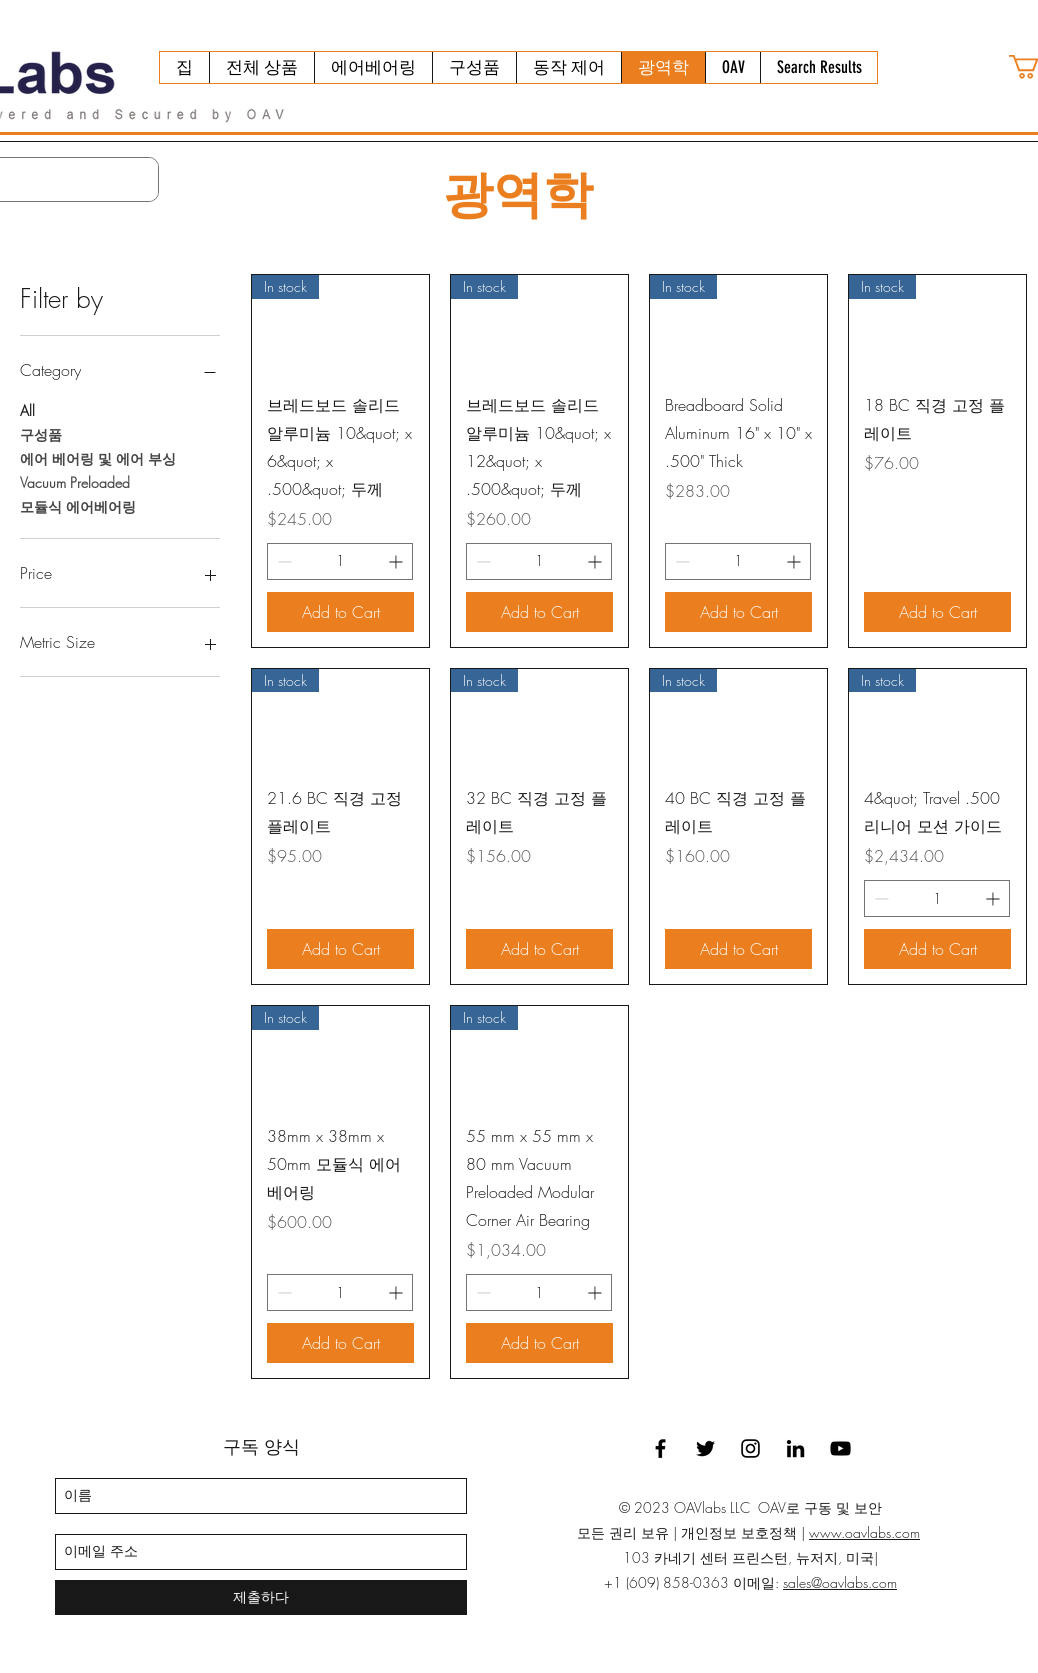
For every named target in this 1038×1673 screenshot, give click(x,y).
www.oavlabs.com (864, 1532)
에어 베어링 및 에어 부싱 (98, 457)
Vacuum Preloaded (75, 481)
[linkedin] (795, 1448)
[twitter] (705, 1448)
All (27, 409)
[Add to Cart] (340, 612)
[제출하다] (261, 1597)
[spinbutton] (340, 561)
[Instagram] (750, 1448)
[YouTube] (840, 1448)
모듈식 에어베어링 (78, 505)
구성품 (41, 433)
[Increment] (397, 561)
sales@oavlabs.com (840, 1582)
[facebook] (660, 1448)
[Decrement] (282, 561)
